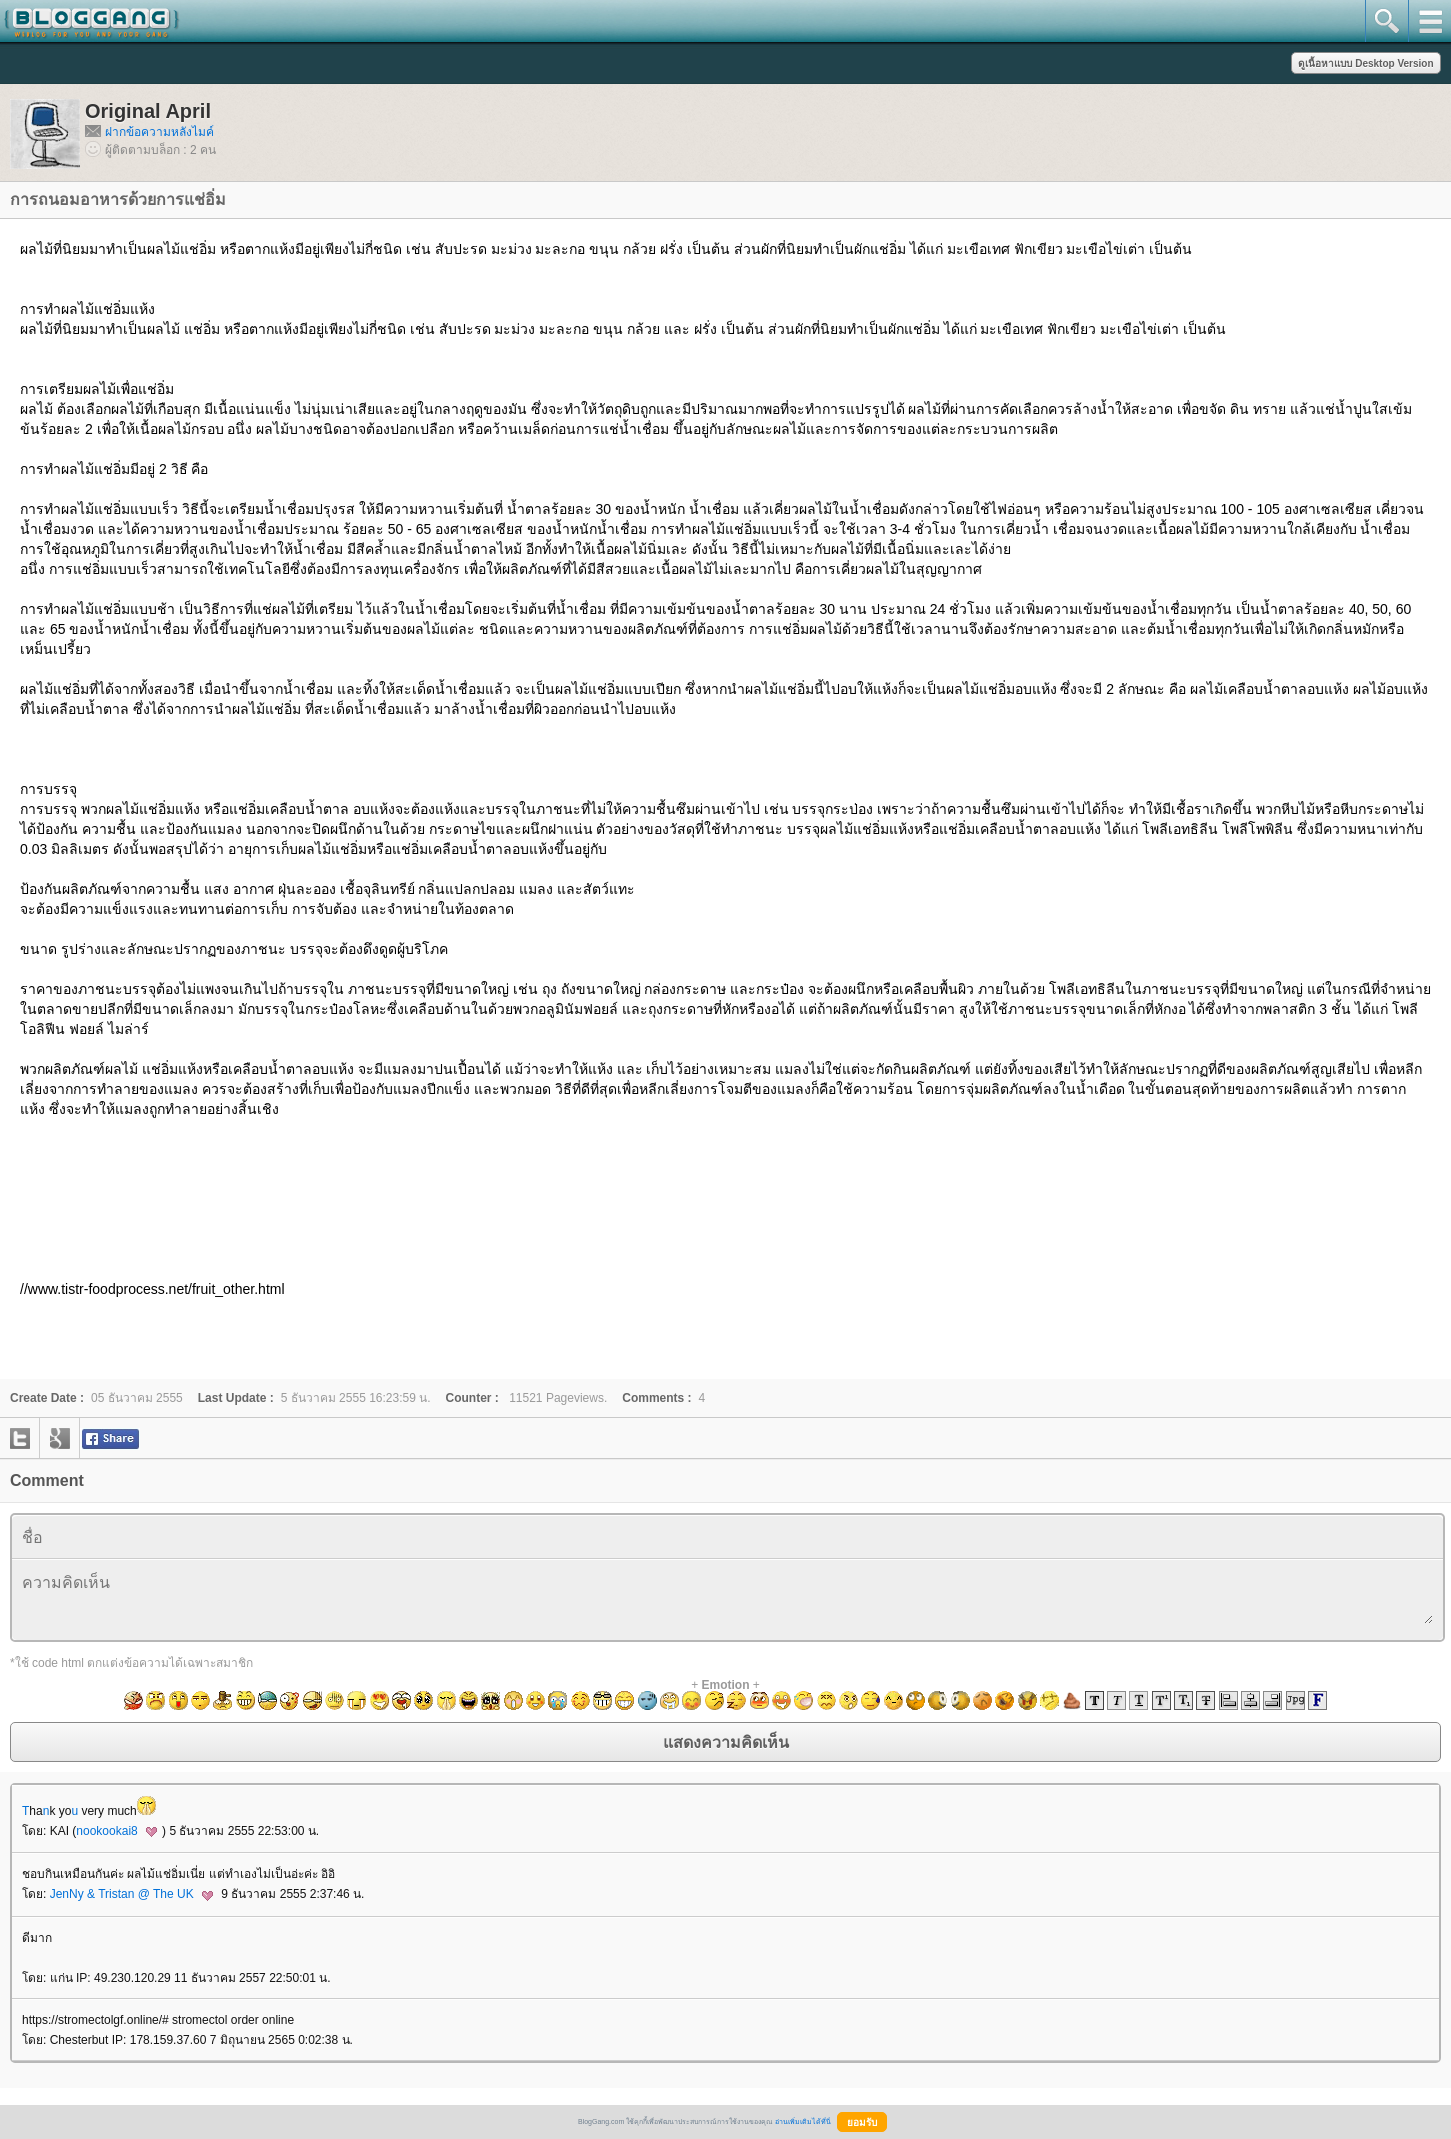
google (60, 1438)
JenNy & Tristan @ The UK (131, 1894)
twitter (20, 1438)
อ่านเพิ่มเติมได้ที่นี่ (803, 2121)
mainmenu (1429, 21)
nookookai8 (116, 1831)
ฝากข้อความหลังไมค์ (159, 132)
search (1386, 21)
